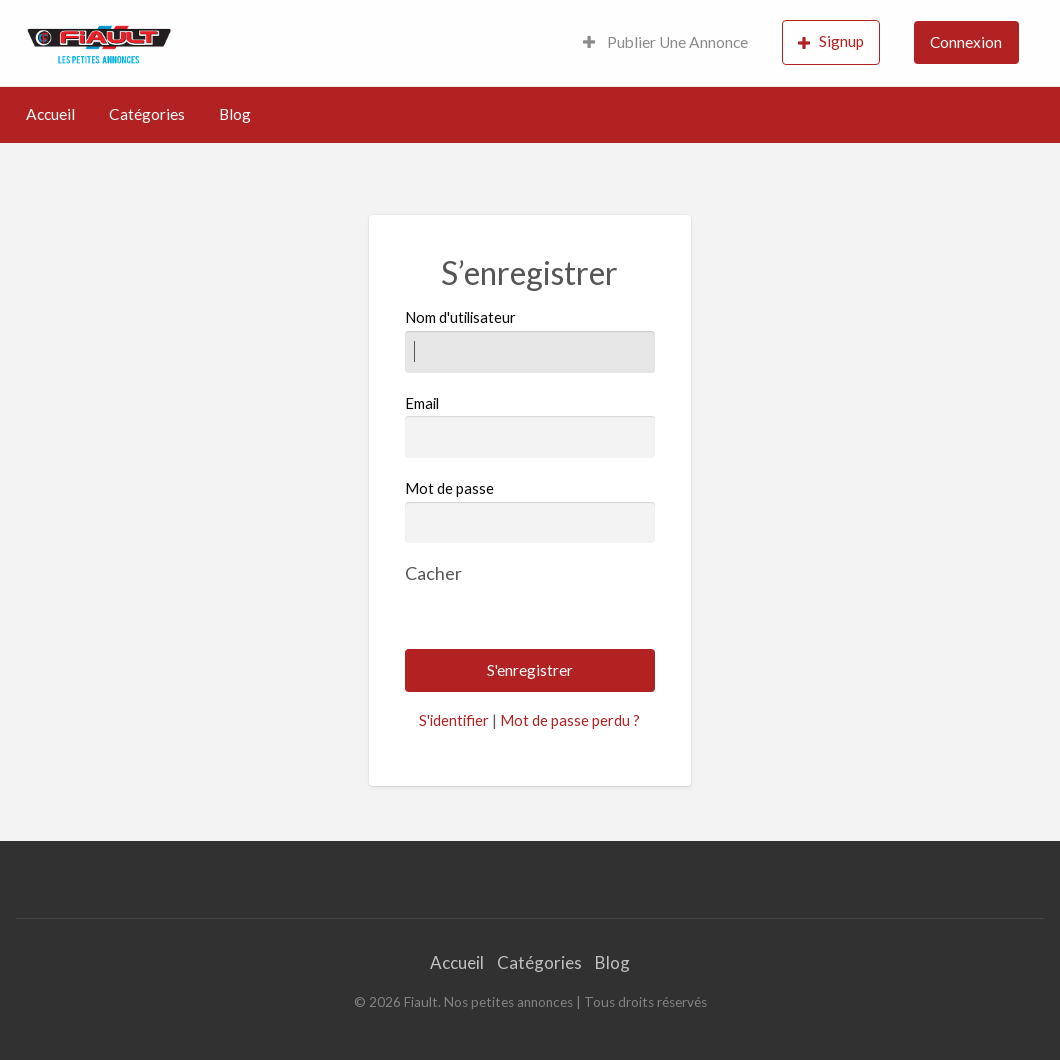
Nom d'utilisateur (529, 340)
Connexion (966, 42)
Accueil (50, 114)
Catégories (147, 114)
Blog (235, 114)
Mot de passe (449, 488)
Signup (831, 41)
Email (529, 426)
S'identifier (454, 720)
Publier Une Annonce (665, 42)
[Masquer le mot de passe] (433, 573)
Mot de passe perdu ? (570, 720)
